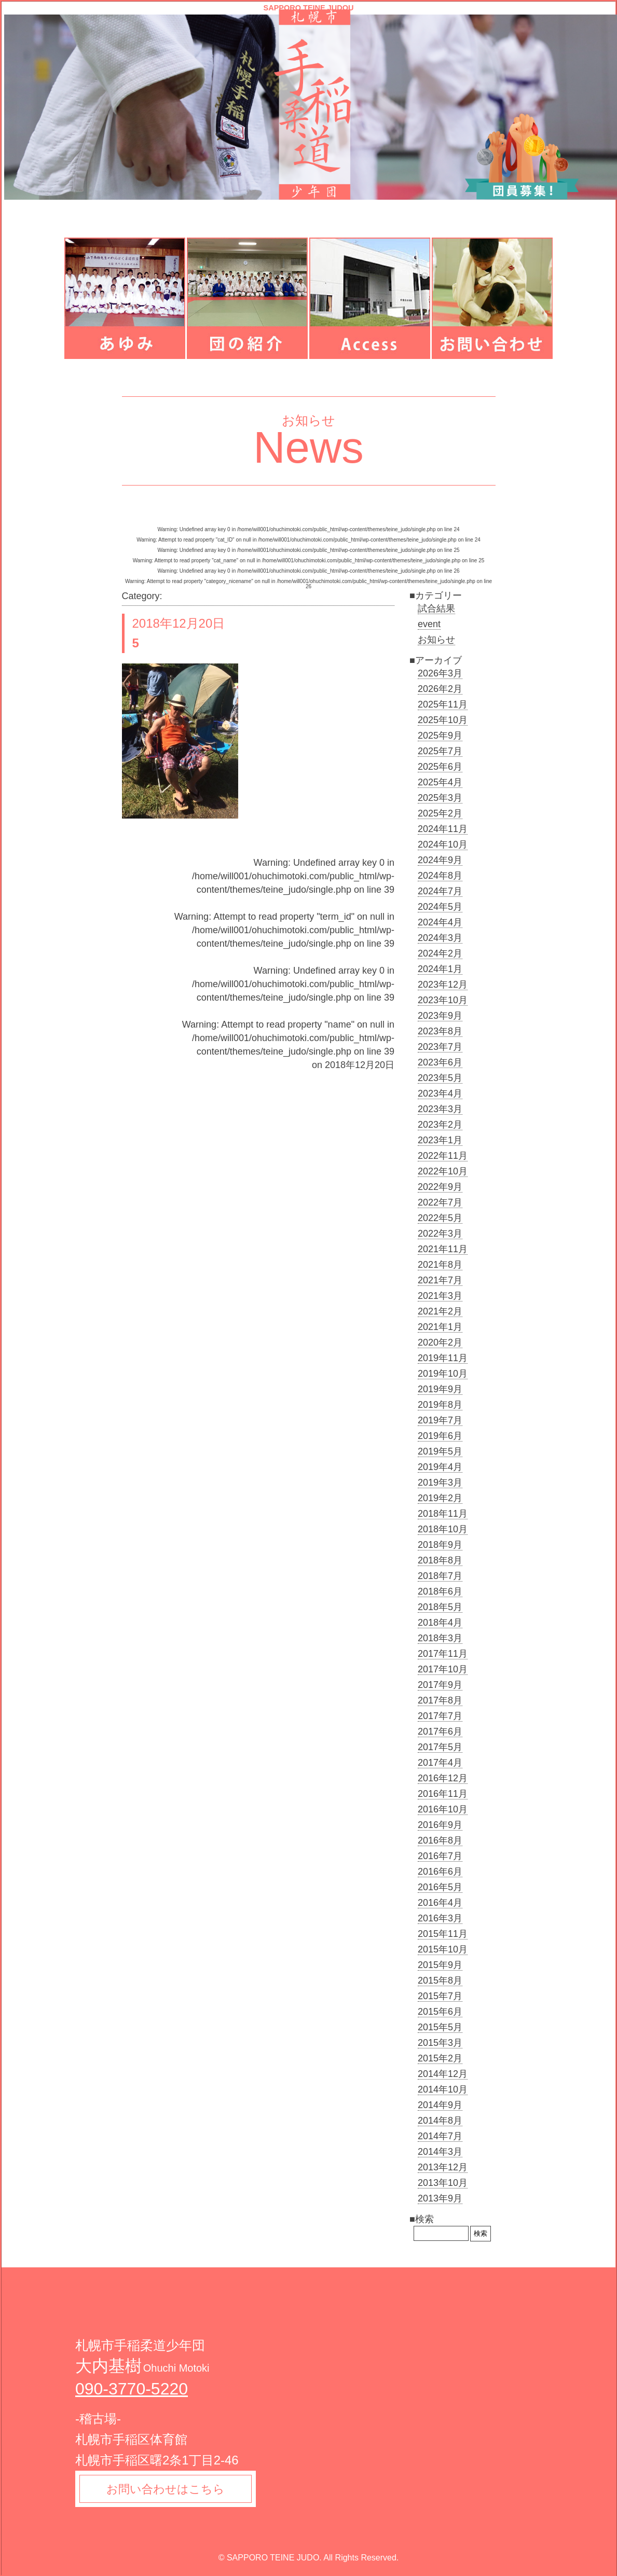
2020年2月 (440, 1342)
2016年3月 (440, 1918)
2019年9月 (440, 1389)
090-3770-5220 (131, 2388)
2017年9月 (440, 1685)
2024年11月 (443, 829)
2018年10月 (443, 1529)
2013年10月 (443, 2183)
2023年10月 (443, 1000)
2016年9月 (440, 1825)
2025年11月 (443, 704)
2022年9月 (440, 1187)
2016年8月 (440, 1840)
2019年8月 (440, 1405)
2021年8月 (440, 1264)
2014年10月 (443, 2089)
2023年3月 (440, 1109)
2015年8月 (440, 1980)
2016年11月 (443, 1794)
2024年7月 (440, 891)
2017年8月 (440, 1700)
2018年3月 (440, 1638)
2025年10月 (443, 720)
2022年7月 (440, 1202)
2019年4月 (440, 1467)
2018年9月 (440, 1545)
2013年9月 (440, 2198)
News (308, 447)
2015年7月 (440, 1996)
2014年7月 (440, 2136)
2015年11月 (443, 1934)
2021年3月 (440, 1296)
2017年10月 (443, 1669)
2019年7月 (440, 1420)
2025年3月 (440, 798)
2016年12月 (443, 1778)
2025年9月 (440, 735)
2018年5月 (440, 1607)
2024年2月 (440, 953)
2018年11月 (443, 1513)
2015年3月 (440, 2043)
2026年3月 (440, 673)
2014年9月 (440, 2105)
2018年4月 (440, 1622)
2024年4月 (440, 922)
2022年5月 (440, 1218)
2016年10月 (443, 1809)
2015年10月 (443, 1949)
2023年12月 (443, 984)
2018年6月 (440, 1591)
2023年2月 (440, 1124)
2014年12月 (443, 2074)
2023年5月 (440, 1078)
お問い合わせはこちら (167, 2489)
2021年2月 (440, 1311)
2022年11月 (443, 1156)
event (429, 624)
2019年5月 (440, 1451)
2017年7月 (440, 1716)
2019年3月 (440, 1482)
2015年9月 (440, 1965)
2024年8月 (440, 875)
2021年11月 (443, 1249)
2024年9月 (440, 860)
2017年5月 (440, 1747)
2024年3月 (440, 938)
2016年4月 (440, 1903)
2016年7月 (440, 1856)
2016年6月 (440, 1871)
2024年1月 (440, 969)
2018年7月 (440, 1576)
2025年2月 (440, 813)
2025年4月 (440, 782)
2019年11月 (443, 1358)
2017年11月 (443, 1654)
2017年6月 (440, 1731)
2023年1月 (440, 1140)
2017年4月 (440, 1762)
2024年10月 (443, 844)
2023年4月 (440, 1093)
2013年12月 (443, 2167)
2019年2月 (440, 1498)
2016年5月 (440, 1887)
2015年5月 (440, 2027)
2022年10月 (443, 1171)
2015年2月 (440, 2058)
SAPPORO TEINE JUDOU (308, 8)
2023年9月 (440, 1015)
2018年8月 (440, 1560)
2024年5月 (440, 907)
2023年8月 (440, 1031)
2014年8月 (440, 2120)
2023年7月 (440, 1047)
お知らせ (436, 639)
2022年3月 (440, 1233)
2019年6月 (440, 1436)
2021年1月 (440, 1327)
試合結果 (436, 608)
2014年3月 (440, 2151)
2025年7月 (440, 751)
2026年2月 (440, 689)
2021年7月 (440, 1280)
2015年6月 (440, 2011)
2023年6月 (440, 1062)
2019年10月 (443, 1373)
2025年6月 (440, 766)
